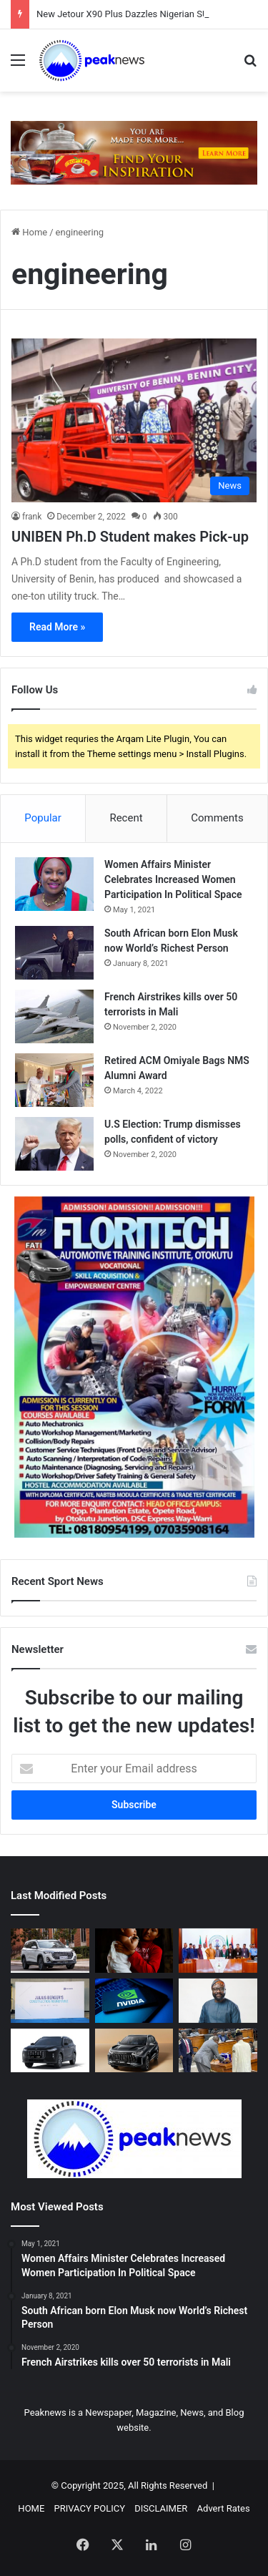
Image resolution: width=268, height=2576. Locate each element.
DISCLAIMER (160, 2508)
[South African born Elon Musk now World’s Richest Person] (54, 953)
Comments (217, 817)
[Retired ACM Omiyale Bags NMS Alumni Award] (54, 1080)
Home (29, 232)
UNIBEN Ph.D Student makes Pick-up (130, 536)
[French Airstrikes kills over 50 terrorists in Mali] (54, 1016)
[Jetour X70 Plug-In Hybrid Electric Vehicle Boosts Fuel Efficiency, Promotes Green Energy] (50, 2051)
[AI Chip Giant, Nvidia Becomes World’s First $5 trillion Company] (134, 2001)
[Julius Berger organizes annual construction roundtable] (50, 2001)
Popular (42, 817)
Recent (125, 817)
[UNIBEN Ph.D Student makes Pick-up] (134, 420)
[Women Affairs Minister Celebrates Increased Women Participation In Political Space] (54, 884)
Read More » (57, 627)
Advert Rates (223, 2508)
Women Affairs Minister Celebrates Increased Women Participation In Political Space (173, 879)
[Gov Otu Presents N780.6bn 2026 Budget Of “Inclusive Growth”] (218, 2051)
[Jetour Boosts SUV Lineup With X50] (134, 2051)
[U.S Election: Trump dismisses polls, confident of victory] (54, 1144)
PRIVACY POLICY (89, 2508)
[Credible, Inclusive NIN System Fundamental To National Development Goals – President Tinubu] (218, 1950)
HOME (31, 2508)
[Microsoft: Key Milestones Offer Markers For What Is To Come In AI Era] (218, 2001)
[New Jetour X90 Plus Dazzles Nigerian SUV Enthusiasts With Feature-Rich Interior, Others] (50, 1950)
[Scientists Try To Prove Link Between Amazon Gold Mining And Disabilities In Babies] (134, 1950)
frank (31, 517)
